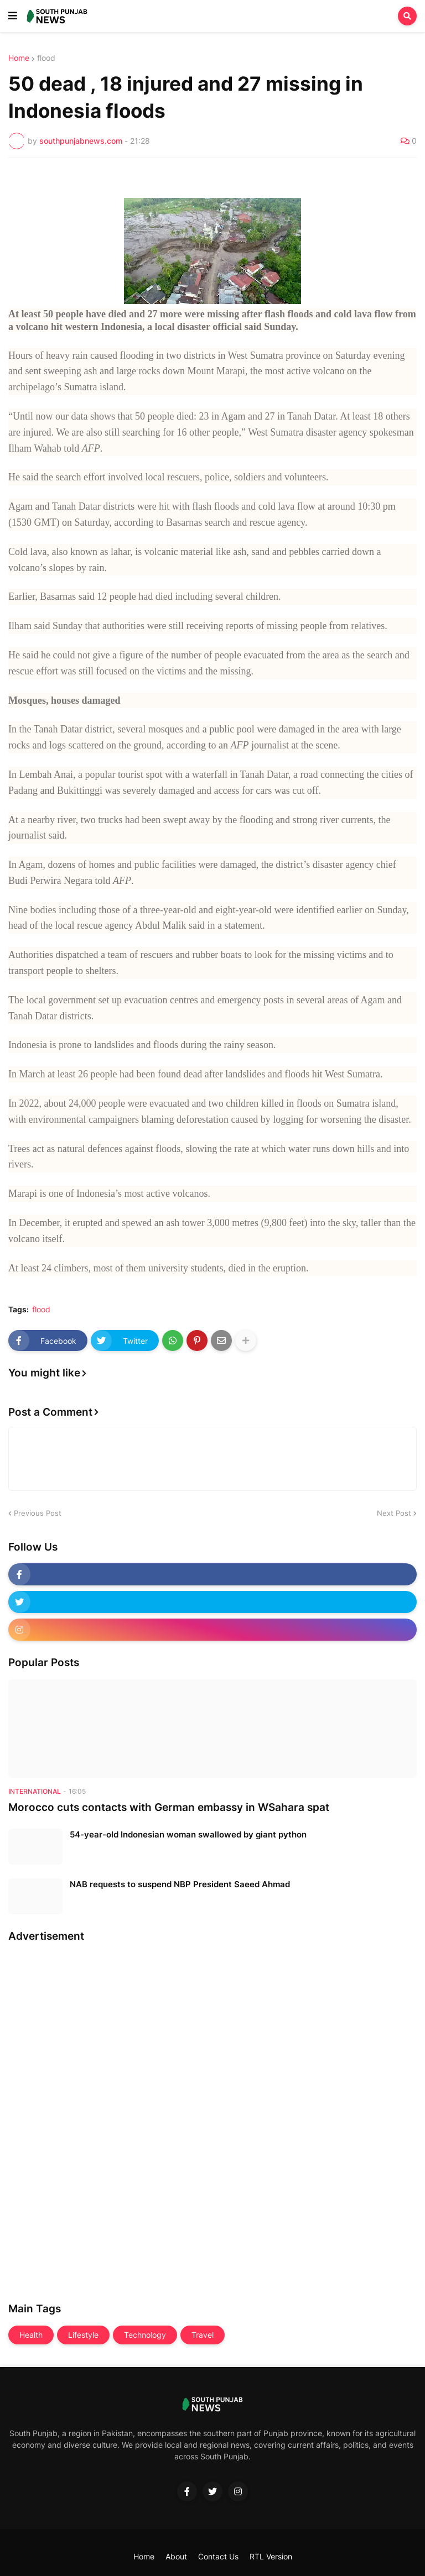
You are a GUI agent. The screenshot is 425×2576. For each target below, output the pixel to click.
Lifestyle (83, 2334)
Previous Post (37, 1513)
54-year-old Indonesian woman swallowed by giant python (188, 1834)
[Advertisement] (52, 2119)
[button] (12, 16)
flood (46, 58)
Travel (202, 2334)
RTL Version (271, 2556)
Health (31, 2334)
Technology (145, 2334)
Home (18, 58)
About (176, 2556)
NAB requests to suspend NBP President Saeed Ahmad (180, 1884)
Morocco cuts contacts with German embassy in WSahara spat (168, 1807)
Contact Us (218, 2556)
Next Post (394, 1513)
